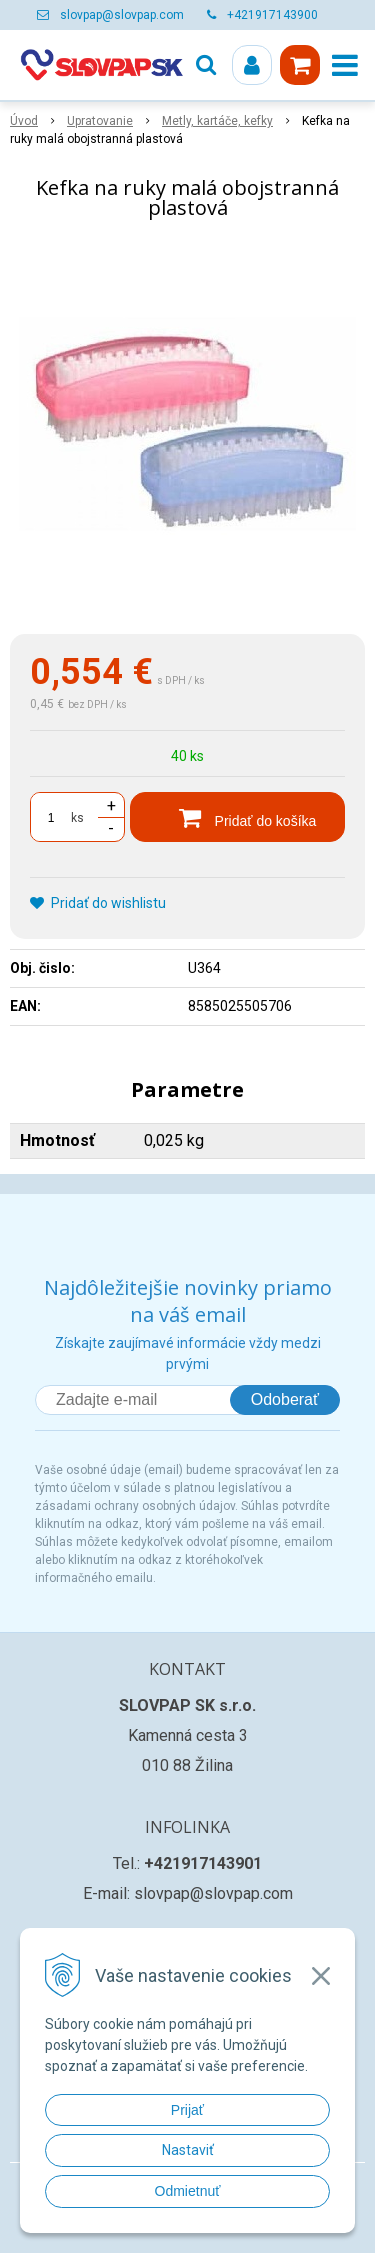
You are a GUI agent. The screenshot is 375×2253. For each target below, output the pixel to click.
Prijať (187, 2110)
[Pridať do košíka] (237, 817)
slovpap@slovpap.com (122, 15)
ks (77, 818)
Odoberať (285, 1399)
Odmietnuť (188, 2191)
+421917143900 (272, 15)
